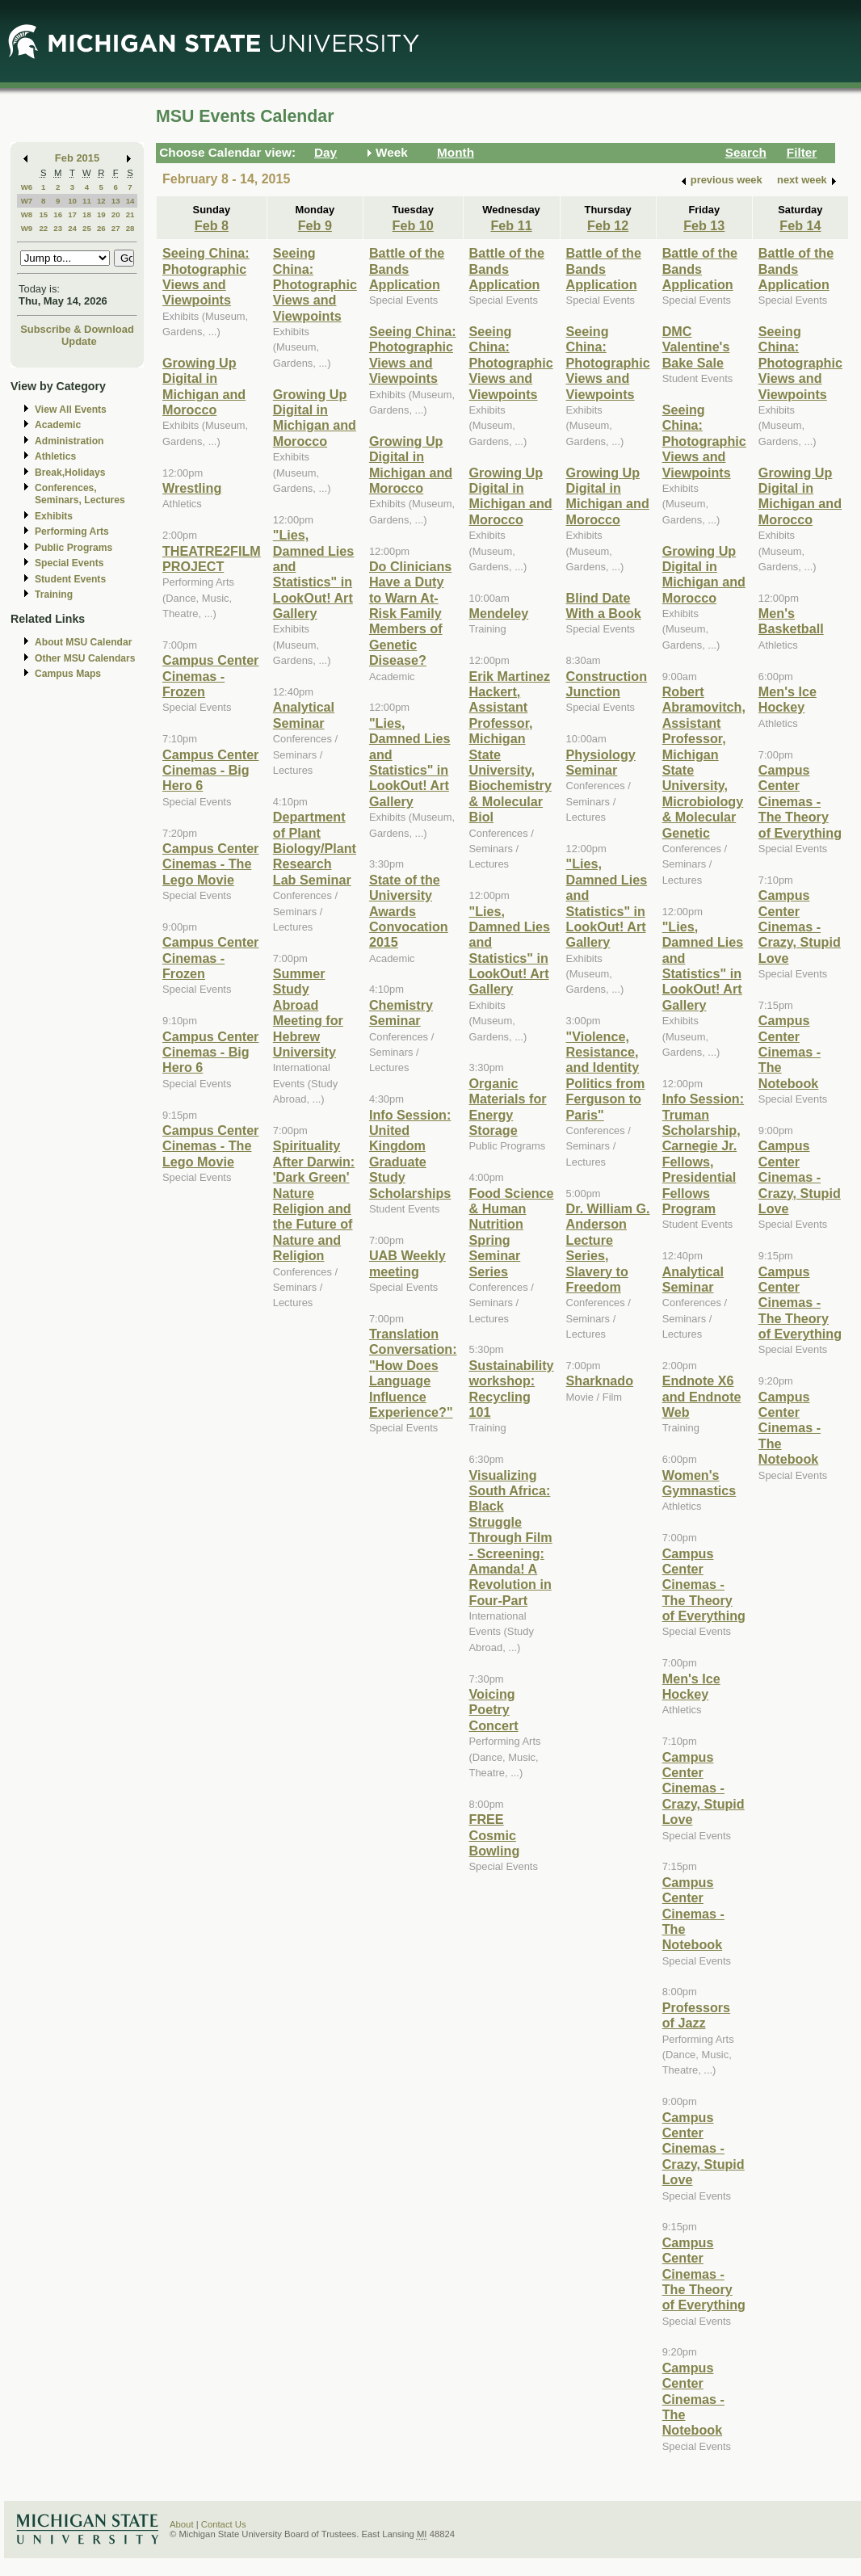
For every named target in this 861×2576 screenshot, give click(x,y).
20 (115, 214)
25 (86, 228)
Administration (69, 441)
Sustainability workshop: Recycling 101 (511, 1388)
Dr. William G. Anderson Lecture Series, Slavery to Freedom (608, 1247)
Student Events (70, 579)
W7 (27, 200)
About (182, 2524)
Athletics (55, 456)
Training (54, 594)
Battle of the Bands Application (406, 269)
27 (115, 228)
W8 (27, 214)
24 (72, 228)
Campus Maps (68, 673)
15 (43, 214)
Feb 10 (413, 225)
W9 (27, 228)
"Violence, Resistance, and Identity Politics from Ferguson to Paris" (605, 1075)
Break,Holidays (70, 472)
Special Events (69, 563)
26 (101, 228)
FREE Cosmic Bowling (494, 1835)
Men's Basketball (791, 621)
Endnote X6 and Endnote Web (701, 1396)
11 (86, 200)
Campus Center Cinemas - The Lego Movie (210, 864)
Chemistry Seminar (401, 1012)
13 (115, 200)
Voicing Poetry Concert (494, 1710)
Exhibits (54, 516)
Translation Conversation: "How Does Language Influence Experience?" (413, 1372)
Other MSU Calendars (85, 658)
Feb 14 (800, 225)
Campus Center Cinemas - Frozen (210, 676)
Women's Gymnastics (699, 1483)
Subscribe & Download (77, 329)
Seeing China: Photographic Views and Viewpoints (206, 276)
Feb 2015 (77, 158)
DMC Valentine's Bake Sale (696, 347)
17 (72, 214)
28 (130, 228)
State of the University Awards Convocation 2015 (408, 911)
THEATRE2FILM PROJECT (211, 559)
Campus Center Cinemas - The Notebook (693, 1913)
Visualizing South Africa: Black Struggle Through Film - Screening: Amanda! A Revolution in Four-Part (510, 1537)
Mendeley (499, 613)
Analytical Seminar (303, 714)
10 (72, 200)
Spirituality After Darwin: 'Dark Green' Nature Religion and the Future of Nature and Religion (314, 1200)
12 (101, 200)
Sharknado (600, 1380)
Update (79, 341)
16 (57, 214)
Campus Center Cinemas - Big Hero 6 (210, 770)
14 (130, 200)
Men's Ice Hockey (691, 1686)
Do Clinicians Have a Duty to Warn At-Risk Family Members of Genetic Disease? (410, 613)
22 (43, 228)
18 (86, 214)
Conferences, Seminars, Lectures (80, 494)
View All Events (71, 409)
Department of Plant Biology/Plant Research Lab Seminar (314, 848)
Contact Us (223, 2524)
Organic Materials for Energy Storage (508, 1106)
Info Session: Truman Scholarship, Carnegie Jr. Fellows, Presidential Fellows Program (703, 1153)
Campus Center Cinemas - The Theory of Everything (704, 1585)
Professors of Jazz (696, 2015)
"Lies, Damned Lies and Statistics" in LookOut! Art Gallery (314, 573)
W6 (27, 187)
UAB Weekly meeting (407, 1263)
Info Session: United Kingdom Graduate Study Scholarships (410, 1153)
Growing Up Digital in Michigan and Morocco (204, 386)
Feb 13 (703, 225)
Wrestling (191, 488)
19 (101, 214)
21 (130, 214)
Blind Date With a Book (603, 605)
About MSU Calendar (83, 642)
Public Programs (73, 547)
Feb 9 (315, 225)
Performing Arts (72, 531)
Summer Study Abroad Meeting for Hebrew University (308, 1012)
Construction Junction (607, 684)
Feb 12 (607, 225)
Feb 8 (212, 225)
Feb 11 (510, 225)
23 (57, 228)
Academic (58, 425)
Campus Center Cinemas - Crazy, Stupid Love (703, 1788)
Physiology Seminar (601, 762)
